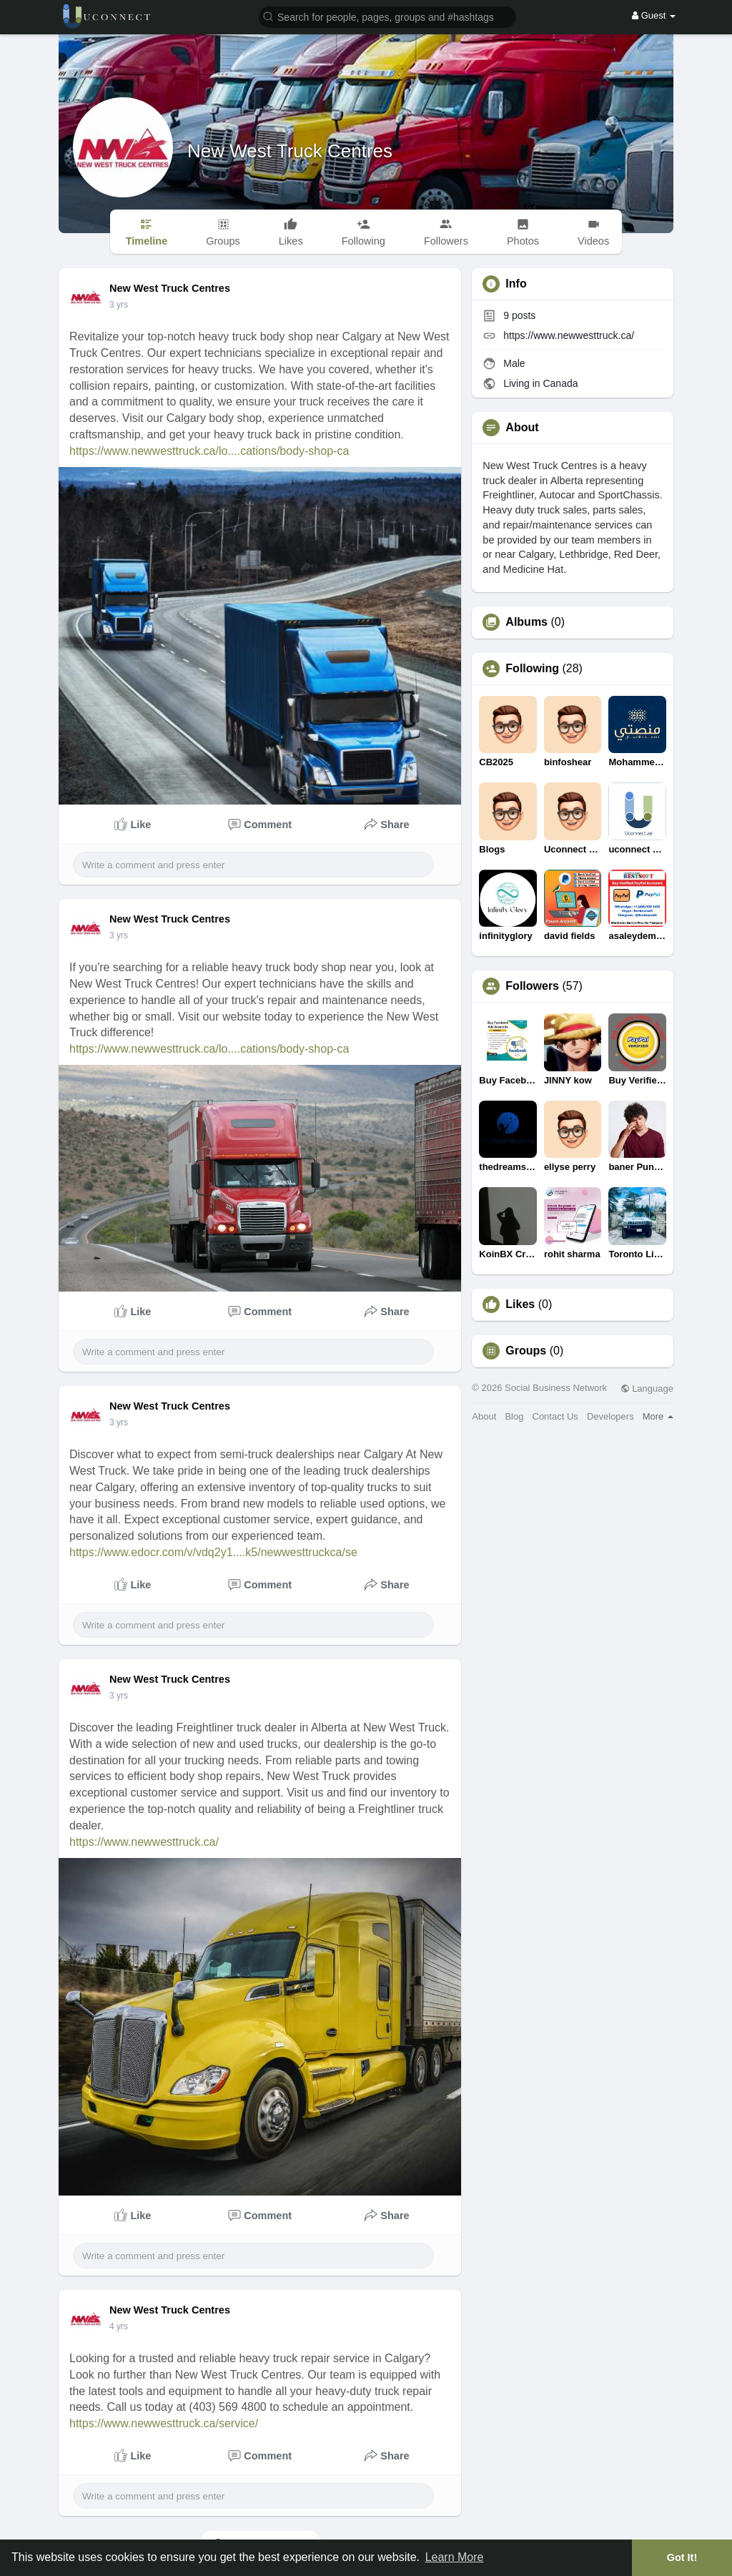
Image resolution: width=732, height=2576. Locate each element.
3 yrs (118, 305)
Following (532, 668)
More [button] (658, 1416)
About (484, 1416)
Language (646, 1388)
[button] (387, 16)
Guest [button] (654, 15)
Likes (520, 1304)
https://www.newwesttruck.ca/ (144, 1842)
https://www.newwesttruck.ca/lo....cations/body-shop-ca (209, 451)
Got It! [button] (682, 2557)
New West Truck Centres (289, 151)
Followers (532, 986)
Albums (526, 622)
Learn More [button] (454, 2557)
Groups (525, 1351)
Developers (610, 1416)
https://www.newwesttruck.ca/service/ (163, 2423)
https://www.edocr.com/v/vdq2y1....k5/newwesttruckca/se (213, 1552)
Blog (514, 1416)
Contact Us (555, 1416)
